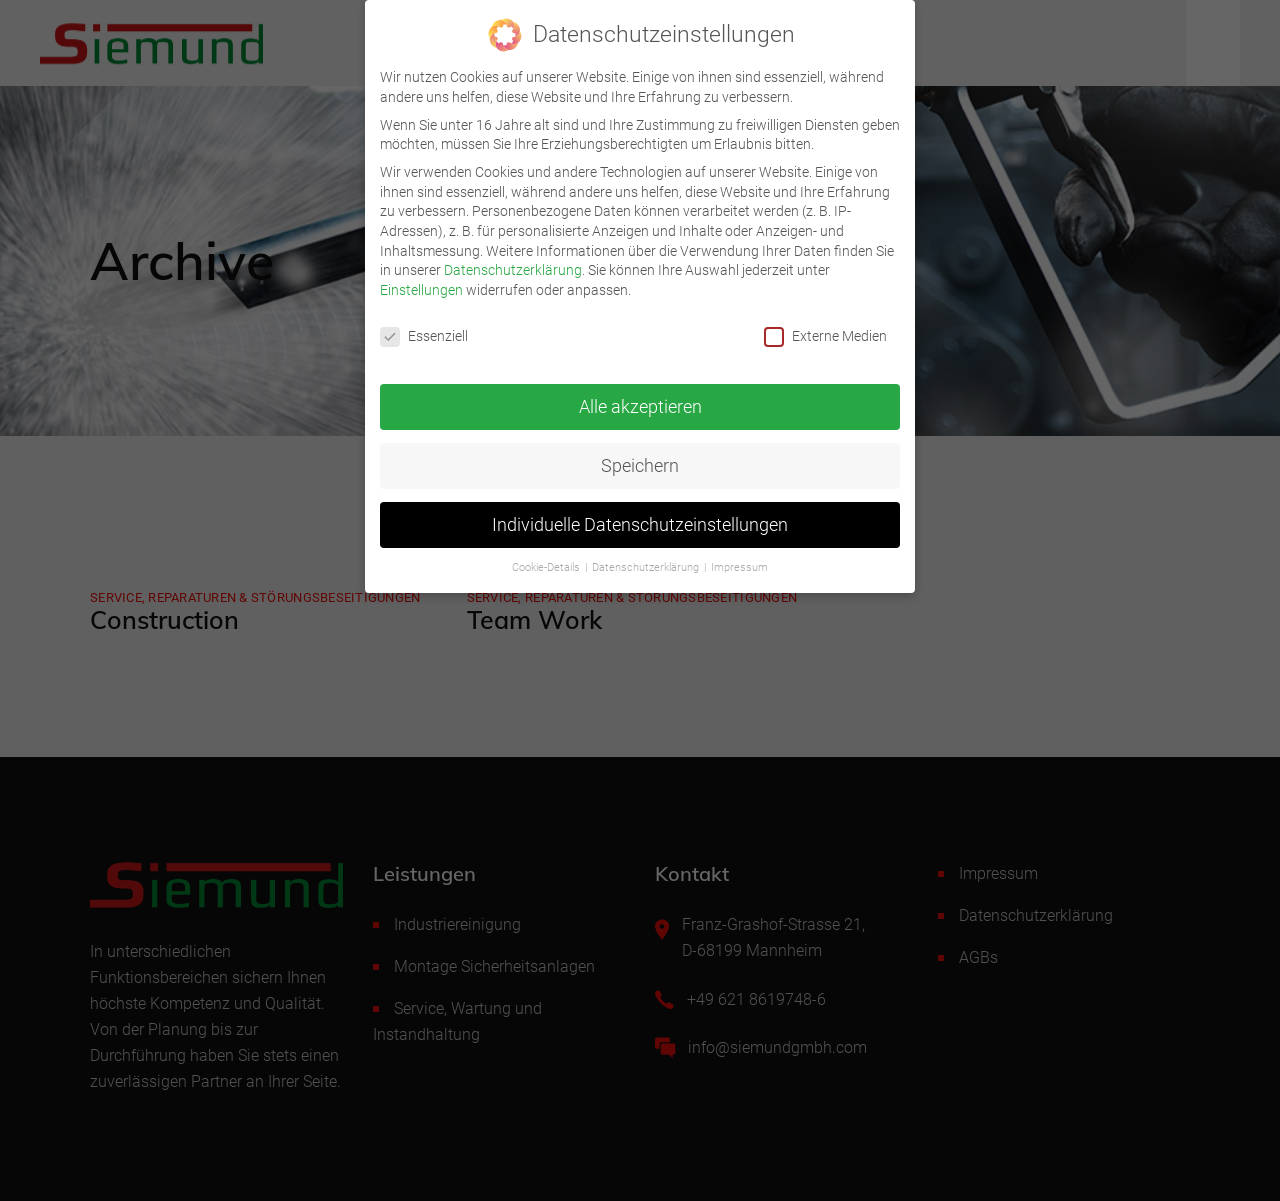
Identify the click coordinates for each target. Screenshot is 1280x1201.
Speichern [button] (640, 456)
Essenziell (424, 326)
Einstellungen (421, 280)
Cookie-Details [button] (547, 558)
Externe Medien (825, 326)
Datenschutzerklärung (513, 260)
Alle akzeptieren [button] (640, 397)
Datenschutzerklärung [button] (647, 558)
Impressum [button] (739, 558)
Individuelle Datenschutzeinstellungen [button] (640, 515)
